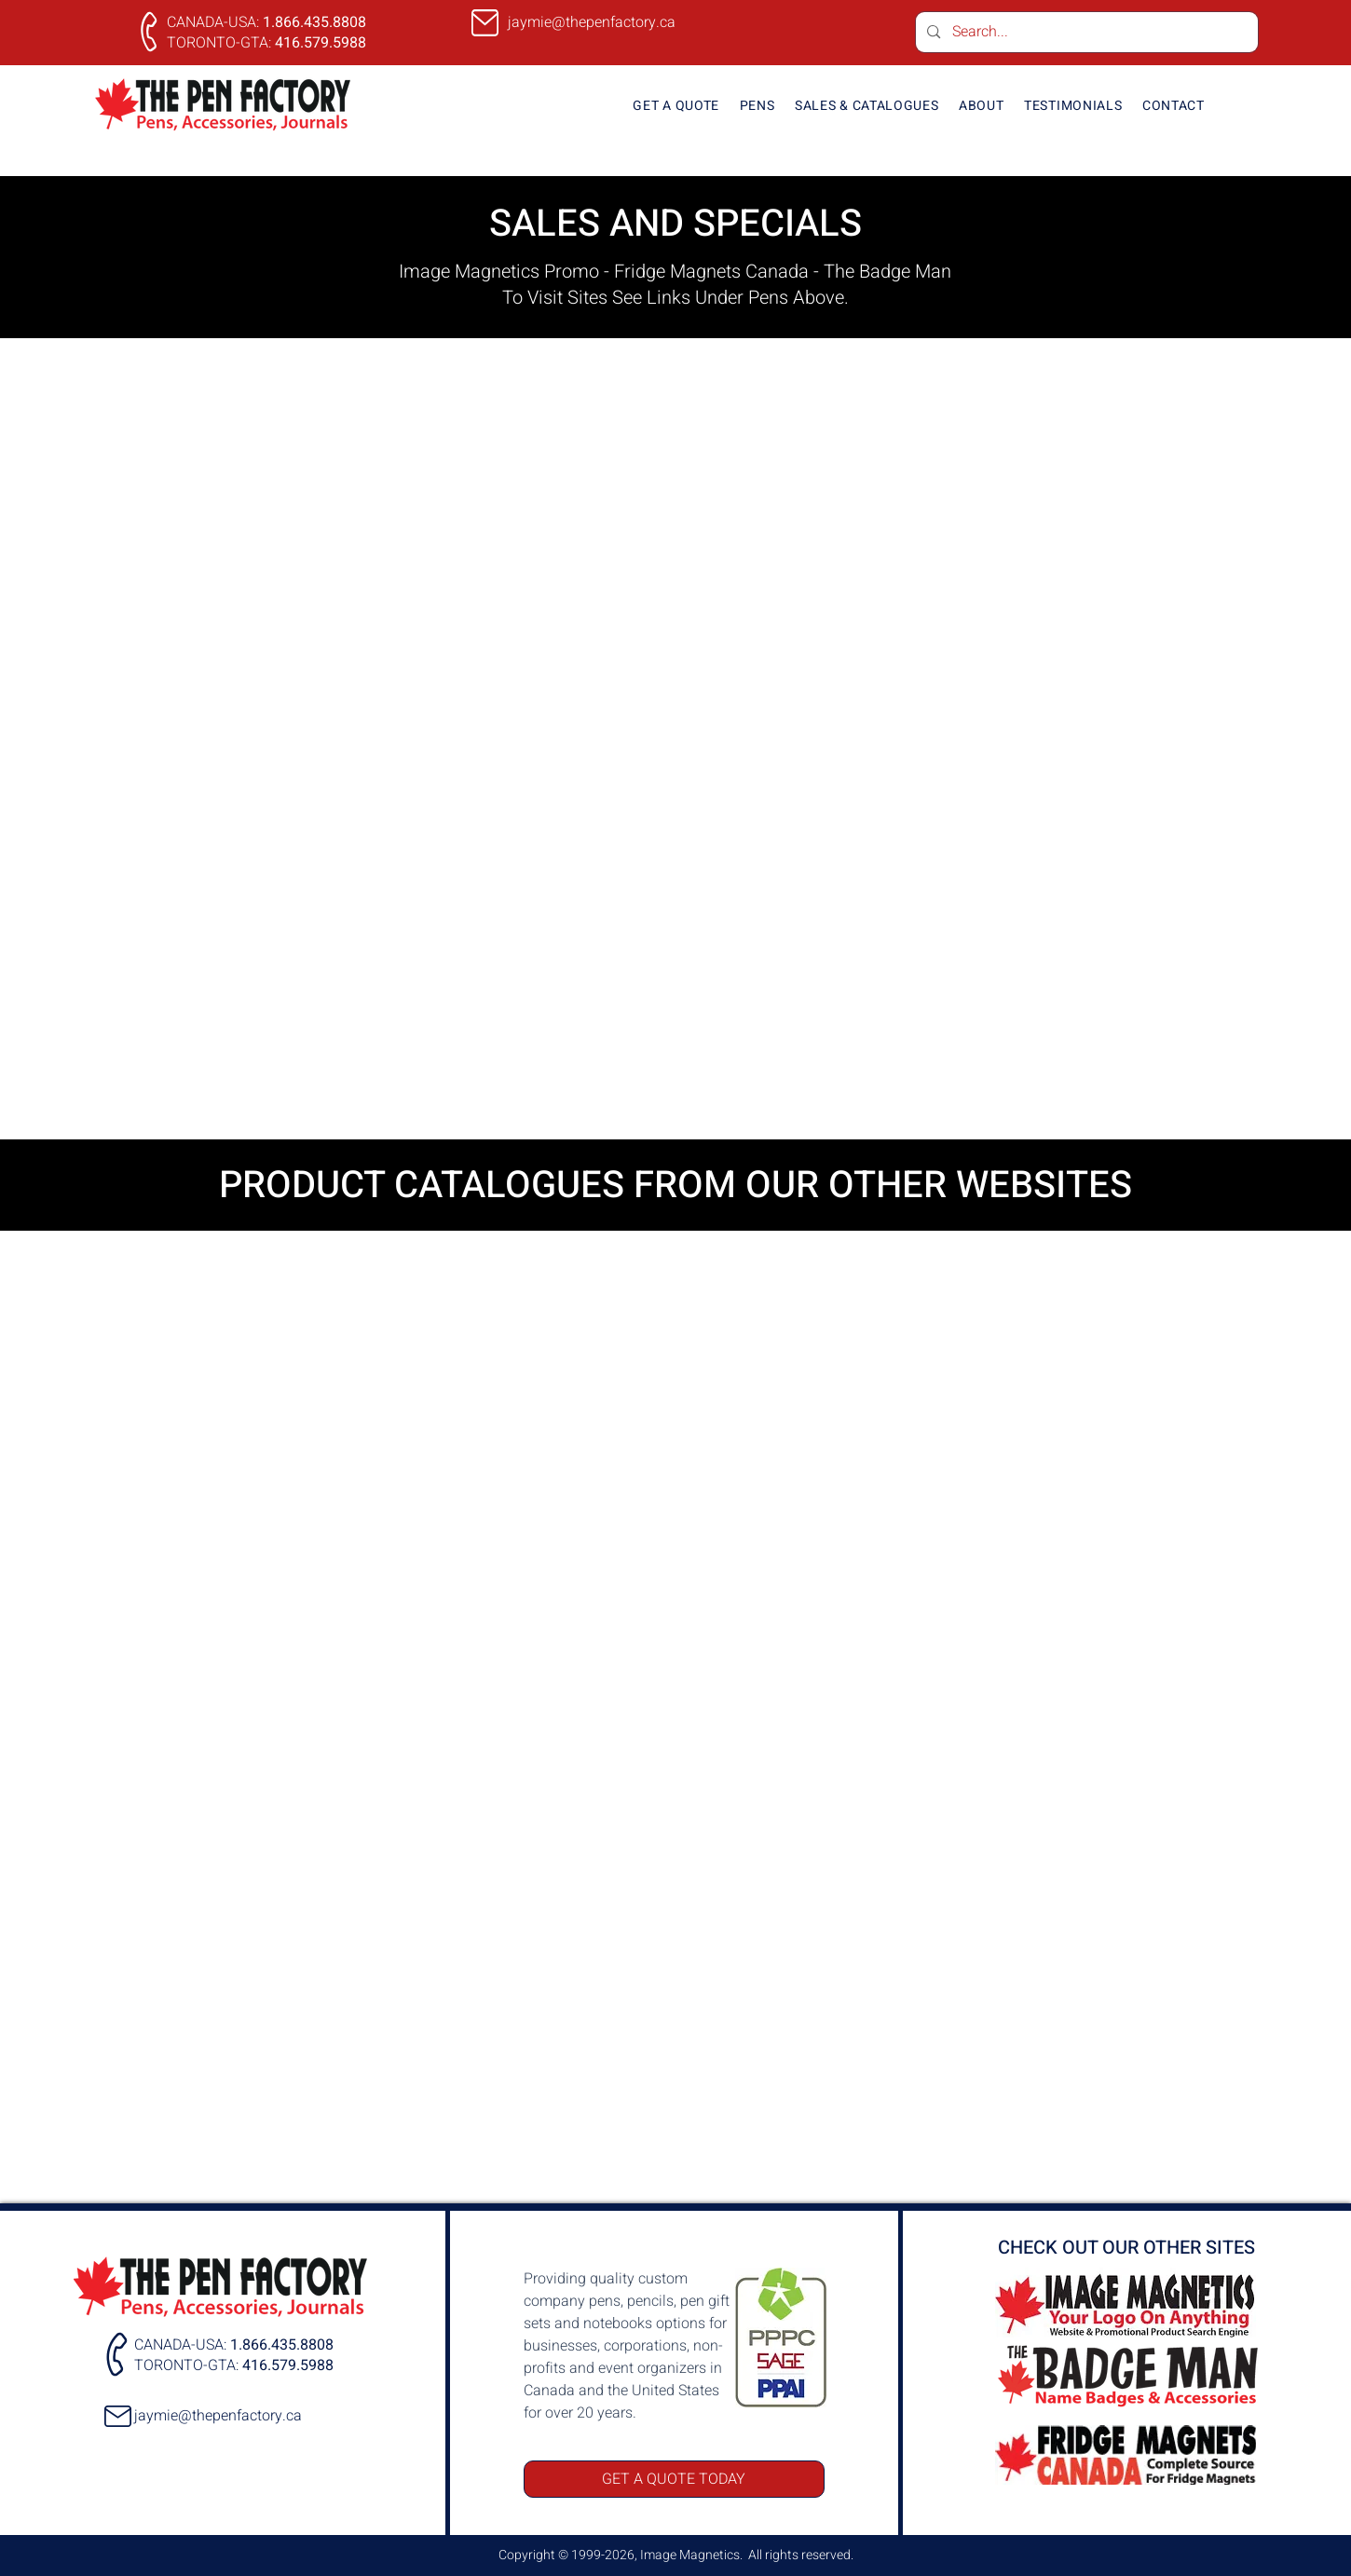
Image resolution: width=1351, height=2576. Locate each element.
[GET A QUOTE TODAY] (674, 2479)
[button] (757, 106)
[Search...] (1086, 32)
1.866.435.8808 (314, 22)
